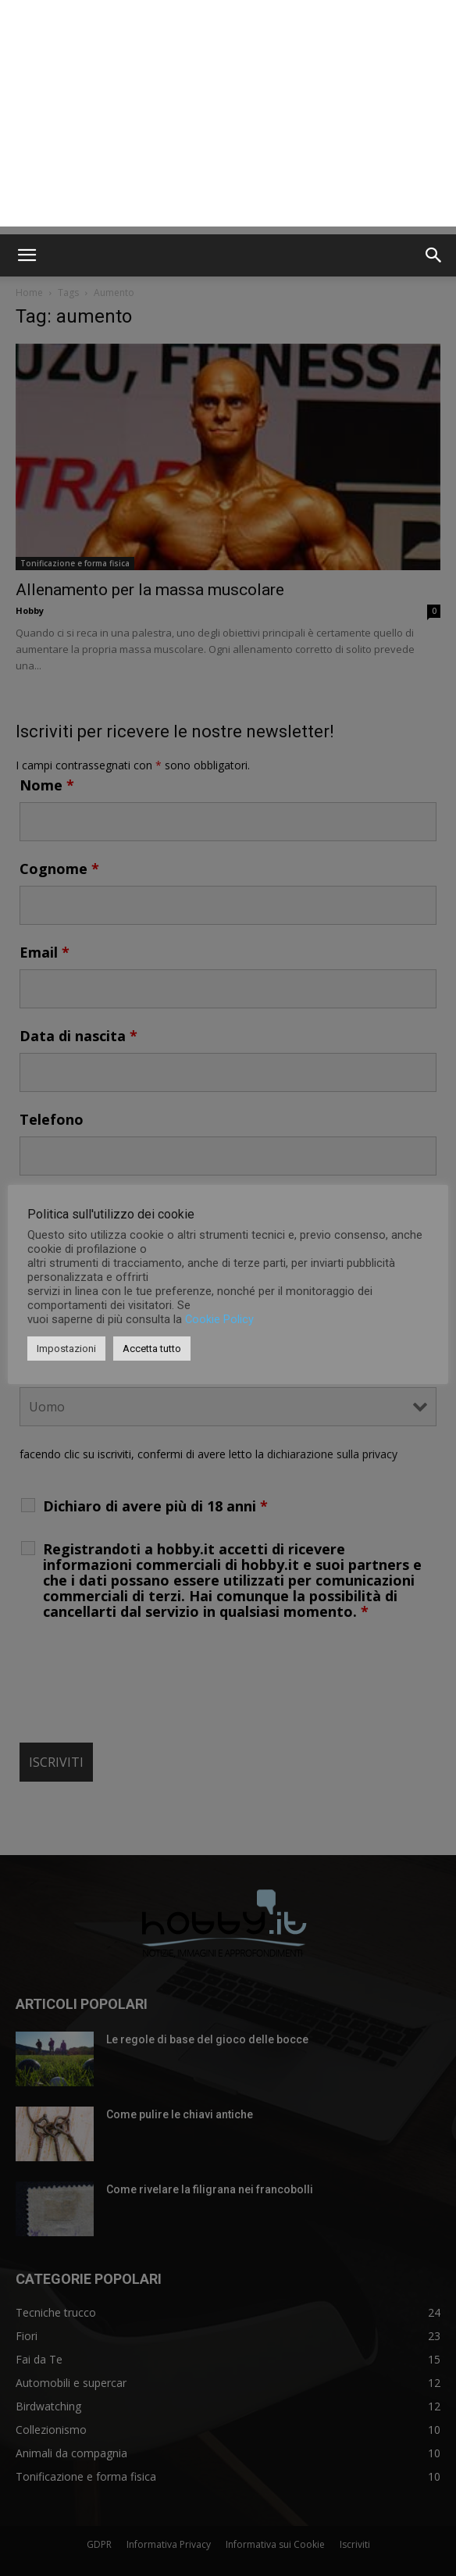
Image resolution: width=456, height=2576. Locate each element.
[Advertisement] (228, 117)
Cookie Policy (219, 1319)
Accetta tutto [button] (152, 1348)
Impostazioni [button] (66, 1348)
